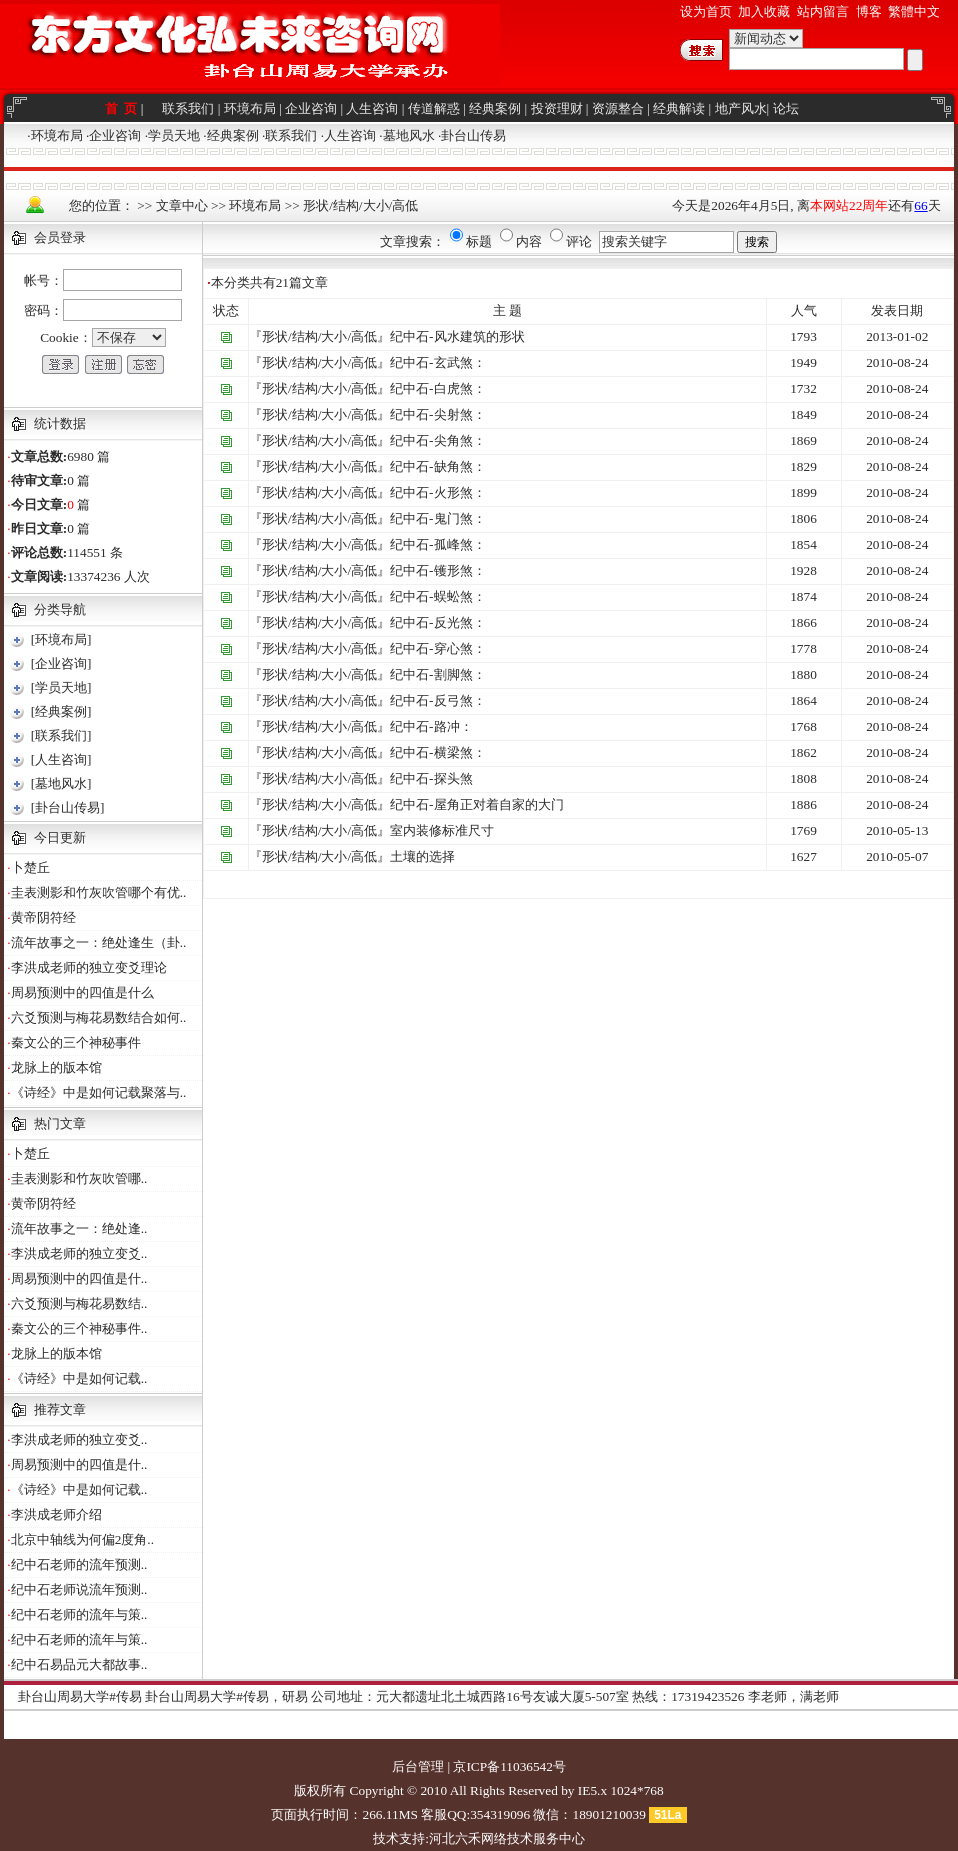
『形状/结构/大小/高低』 (319, 336)
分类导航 (60, 609)
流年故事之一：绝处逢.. (79, 1228)
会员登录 (60, 237)
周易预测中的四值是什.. (79, 1278)
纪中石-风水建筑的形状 (457, 336)
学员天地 (174, 135)
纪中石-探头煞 (431, 778)
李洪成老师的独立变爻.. (79, 1253)
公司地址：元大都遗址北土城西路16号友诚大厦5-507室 (469, 1696)
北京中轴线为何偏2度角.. (82, 1539)
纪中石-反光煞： (437, 622)
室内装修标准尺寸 (442, 830)
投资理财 (557, 108)
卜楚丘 (30, 867)
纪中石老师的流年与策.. (79, 1614)
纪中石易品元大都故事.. (79, 1664)
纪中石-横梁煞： (437, 752)
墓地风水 (409, 135)
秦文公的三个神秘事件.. (79, 1328)
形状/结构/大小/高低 (360, 205)
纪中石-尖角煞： (437, 440)
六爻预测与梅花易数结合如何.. (99, 1017)
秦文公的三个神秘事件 (76, 1042)
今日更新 (60, 837)
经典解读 (679, 108)
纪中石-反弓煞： (437, 700)
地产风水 (741, 108)
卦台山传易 (473, 135)
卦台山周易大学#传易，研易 (226, 1696)
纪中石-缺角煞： (437, 466)
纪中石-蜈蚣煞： (437, 596)
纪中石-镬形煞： (437, 570)
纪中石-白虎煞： (437, 388)
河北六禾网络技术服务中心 (507, 1838)
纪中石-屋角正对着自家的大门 (476, 804)
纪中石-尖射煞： (437, 414)
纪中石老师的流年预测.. (79, 1564)
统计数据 (60, 423)
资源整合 (618, 108)
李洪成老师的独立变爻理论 (89, 967)
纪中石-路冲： (431, 726)
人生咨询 (372, 108)
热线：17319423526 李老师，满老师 (735, 1696)
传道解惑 (434, 108)
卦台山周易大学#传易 (80, 1696)
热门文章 (60, 1123)
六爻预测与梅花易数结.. (79, 1303)
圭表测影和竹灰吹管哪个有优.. (99, 892)
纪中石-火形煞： (437, 492)
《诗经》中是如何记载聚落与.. (99, 1092)
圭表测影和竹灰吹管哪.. (79, 1178)
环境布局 (250, 108)
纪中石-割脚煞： (437, 674)
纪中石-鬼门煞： (437, 518)
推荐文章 (60, 1409)
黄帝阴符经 (43, 917)
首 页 (123, 108)
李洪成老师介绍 (56, 1514)
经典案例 (495, 108)
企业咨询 (311, 108)
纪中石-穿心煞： (437, 648)
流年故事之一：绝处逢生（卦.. (99, 942)
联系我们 (188, 108)
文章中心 (182, 205)
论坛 (786, 108)
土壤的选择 (422, 856)
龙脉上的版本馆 (56, 1067)
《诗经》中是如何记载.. (79, 1378)
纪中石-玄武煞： (437, 362)
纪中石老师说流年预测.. (79, 1589)
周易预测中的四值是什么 (82, 992)
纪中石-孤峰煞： (437, 544)
